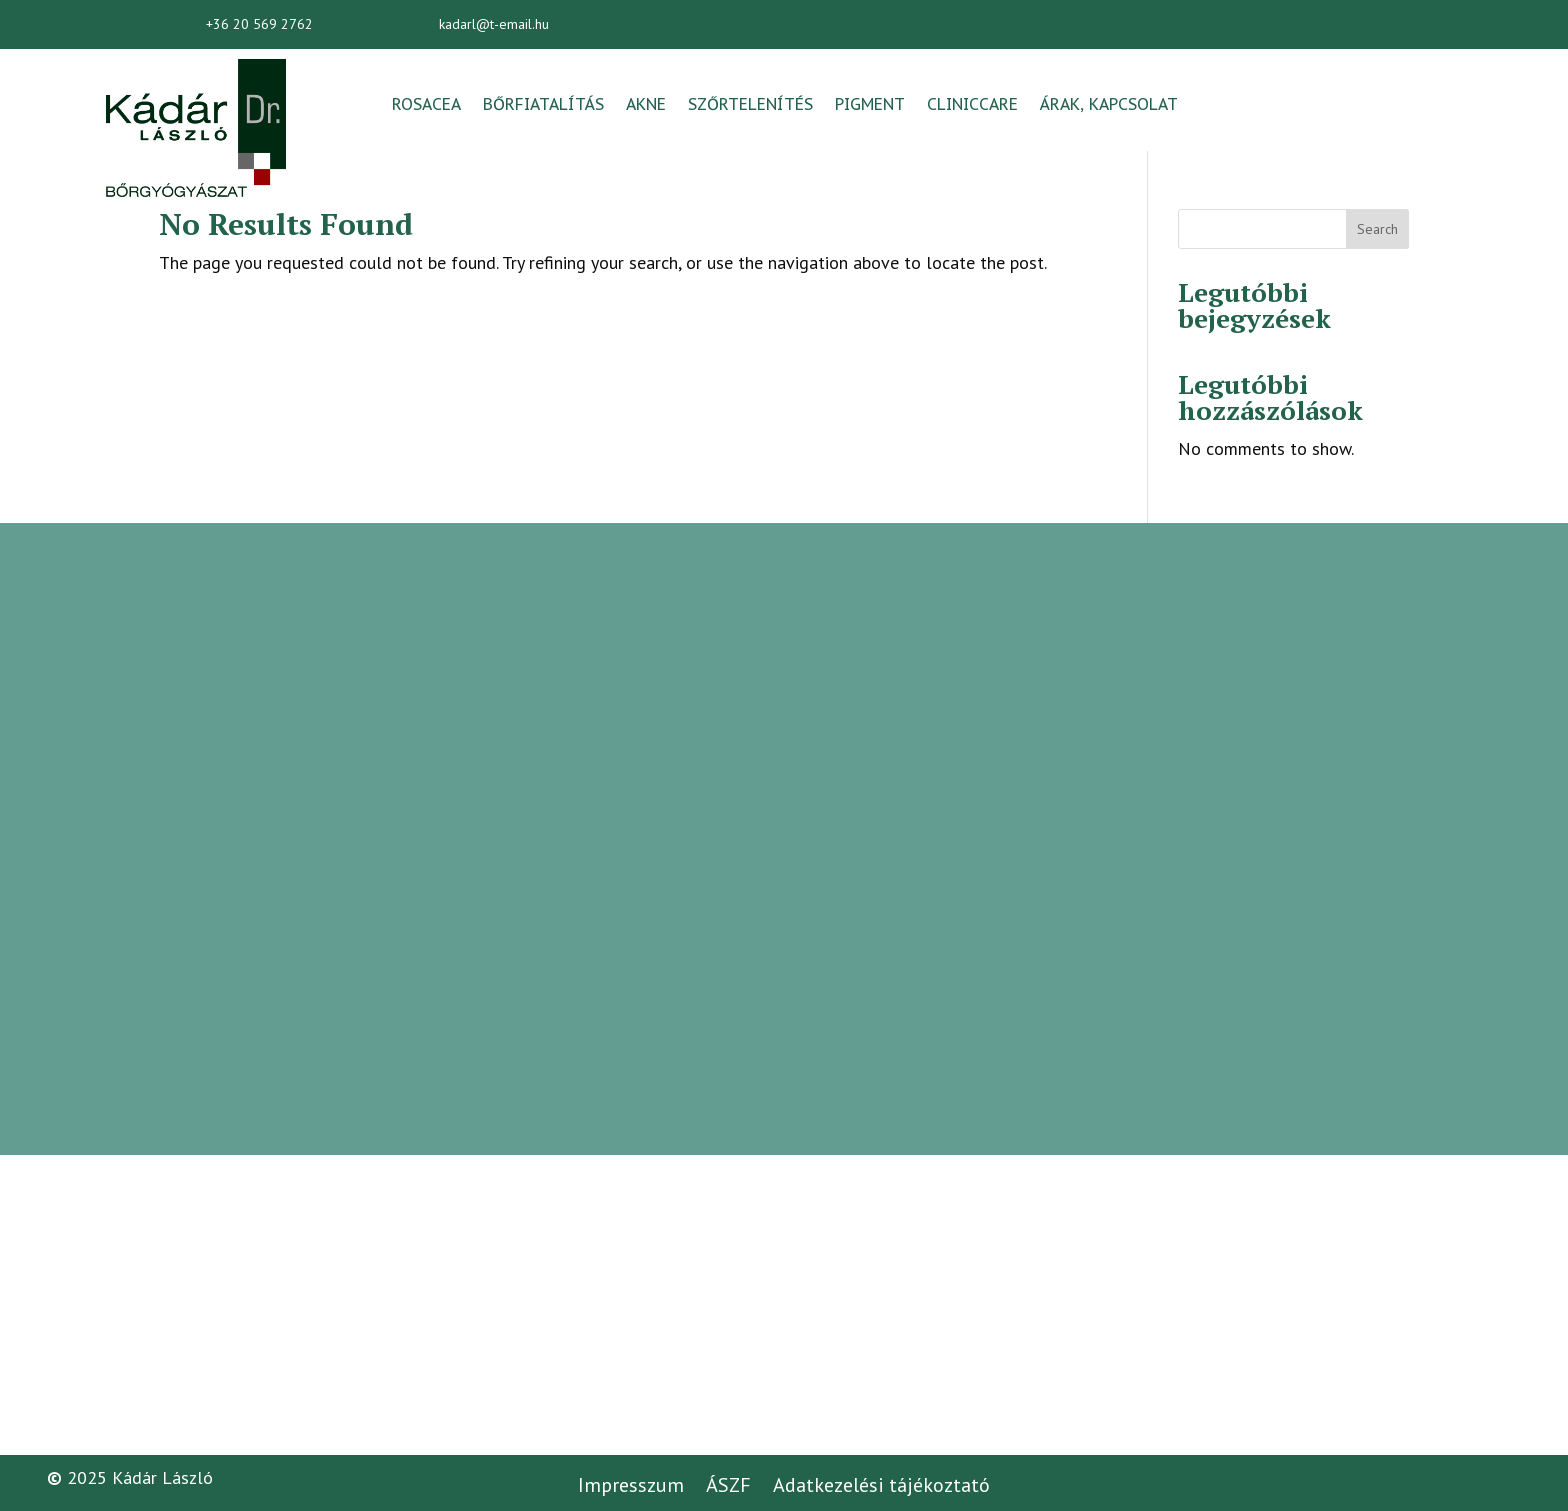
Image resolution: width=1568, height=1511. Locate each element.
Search (1377, 229)
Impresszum (631, 1485)
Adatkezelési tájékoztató (881, 1485)
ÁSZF (728, 1485)
